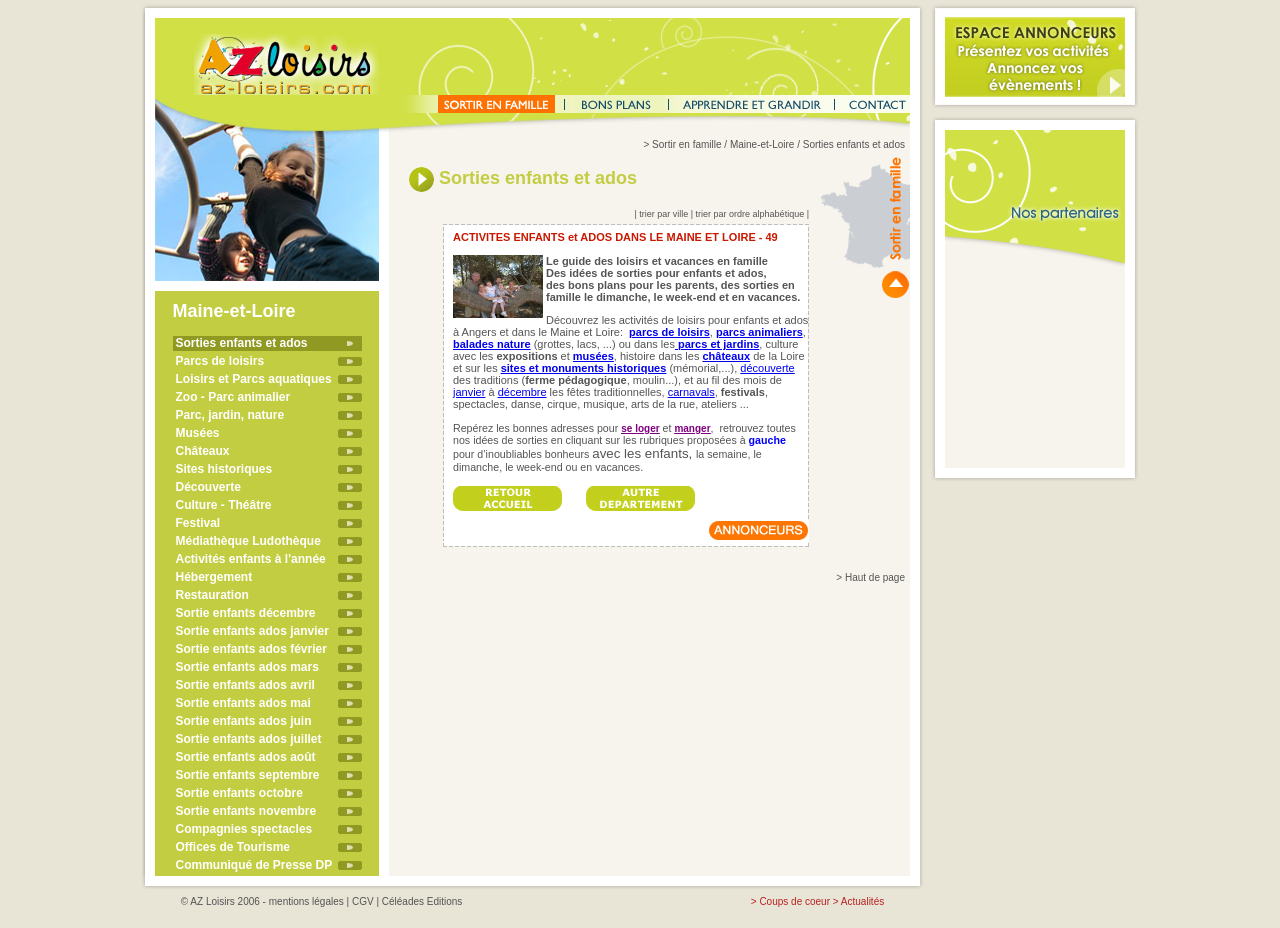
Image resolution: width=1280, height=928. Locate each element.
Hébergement (214, 577)
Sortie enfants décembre (246, 613)
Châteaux (203, 451)
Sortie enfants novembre (246, 811)
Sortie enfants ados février (251, 649)
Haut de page (875, 577)
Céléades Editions (422, 901)
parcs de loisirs (669, 332)
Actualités (862, 901)
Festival (198, 523)
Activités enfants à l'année (251, 559)
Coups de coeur (794, 901)
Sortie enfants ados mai (243, 703)
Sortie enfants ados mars (247, 667)
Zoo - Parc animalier (233, 397)
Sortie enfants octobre (239, 793)
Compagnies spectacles (244, 829)
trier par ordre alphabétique (750, 214)
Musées (198, 433)
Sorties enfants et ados (242, 343)
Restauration (212, 595)
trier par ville (663, 214)
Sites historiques (224, 469)
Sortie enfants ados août (246, 757)
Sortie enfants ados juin (244, 721)
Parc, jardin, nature (230, 415)
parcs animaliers (759, 332)
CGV (363, 901)
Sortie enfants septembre (248, 775)
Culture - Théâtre (224, 505)
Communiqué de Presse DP (254, 865)
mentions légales (306, 901)
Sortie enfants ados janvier (252, 631)
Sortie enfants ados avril (245, 685)
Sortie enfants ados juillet (249, 739)
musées (593, 356)
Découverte (208, 487)
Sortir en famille (686, 144)
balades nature (492, 344)
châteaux (726, 356)
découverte (767, 368)
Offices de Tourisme (233, 847)
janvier (469, 392)
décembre (522, 392)
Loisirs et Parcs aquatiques (254, 379)
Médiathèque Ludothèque (248, 541)
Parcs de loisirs (220, 361)
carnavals (691, 392)
